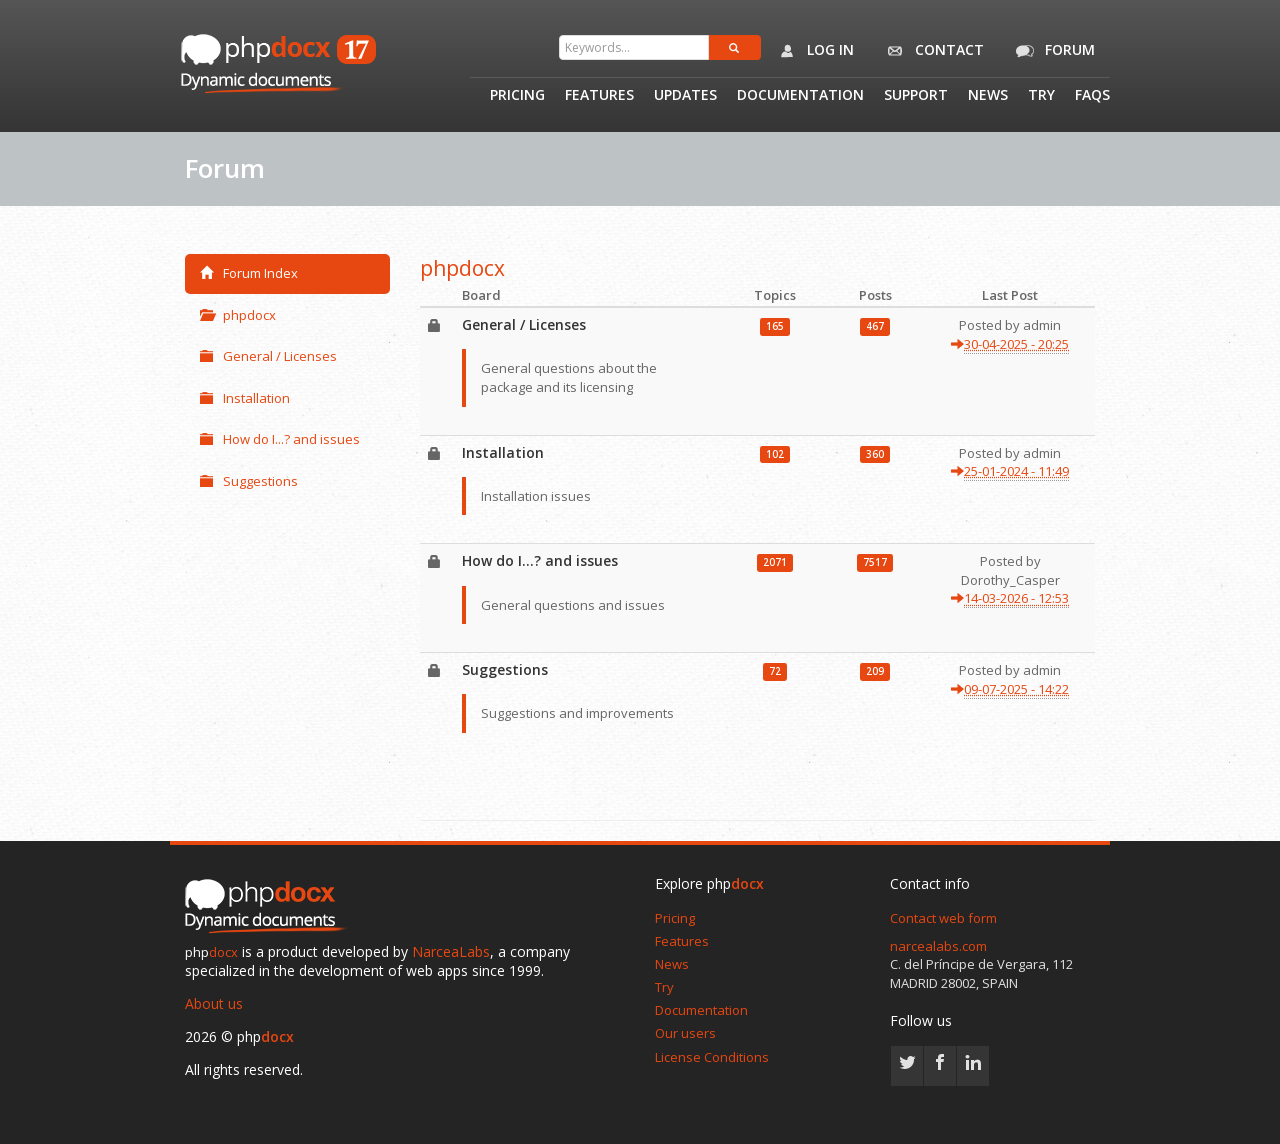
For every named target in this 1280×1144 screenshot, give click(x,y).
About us (214, 1003)
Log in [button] (812, 51)
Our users (685, 1033)
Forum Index (249, 273)
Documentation (800, 96)
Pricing (517, 96)
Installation (245, 398)
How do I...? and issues (280, 439)
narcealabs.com (938, 946)
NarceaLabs (451, 951)
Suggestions (249, 481)
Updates (685, 96)
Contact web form (943, 918)
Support (916, 96)
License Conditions (712, 1057)
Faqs (1092, 96)
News (988, 96)
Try (1041, 96)
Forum (1052, 51)
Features (599, 96)
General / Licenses (268, 356)
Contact (931, 51)
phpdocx (238, 315)
